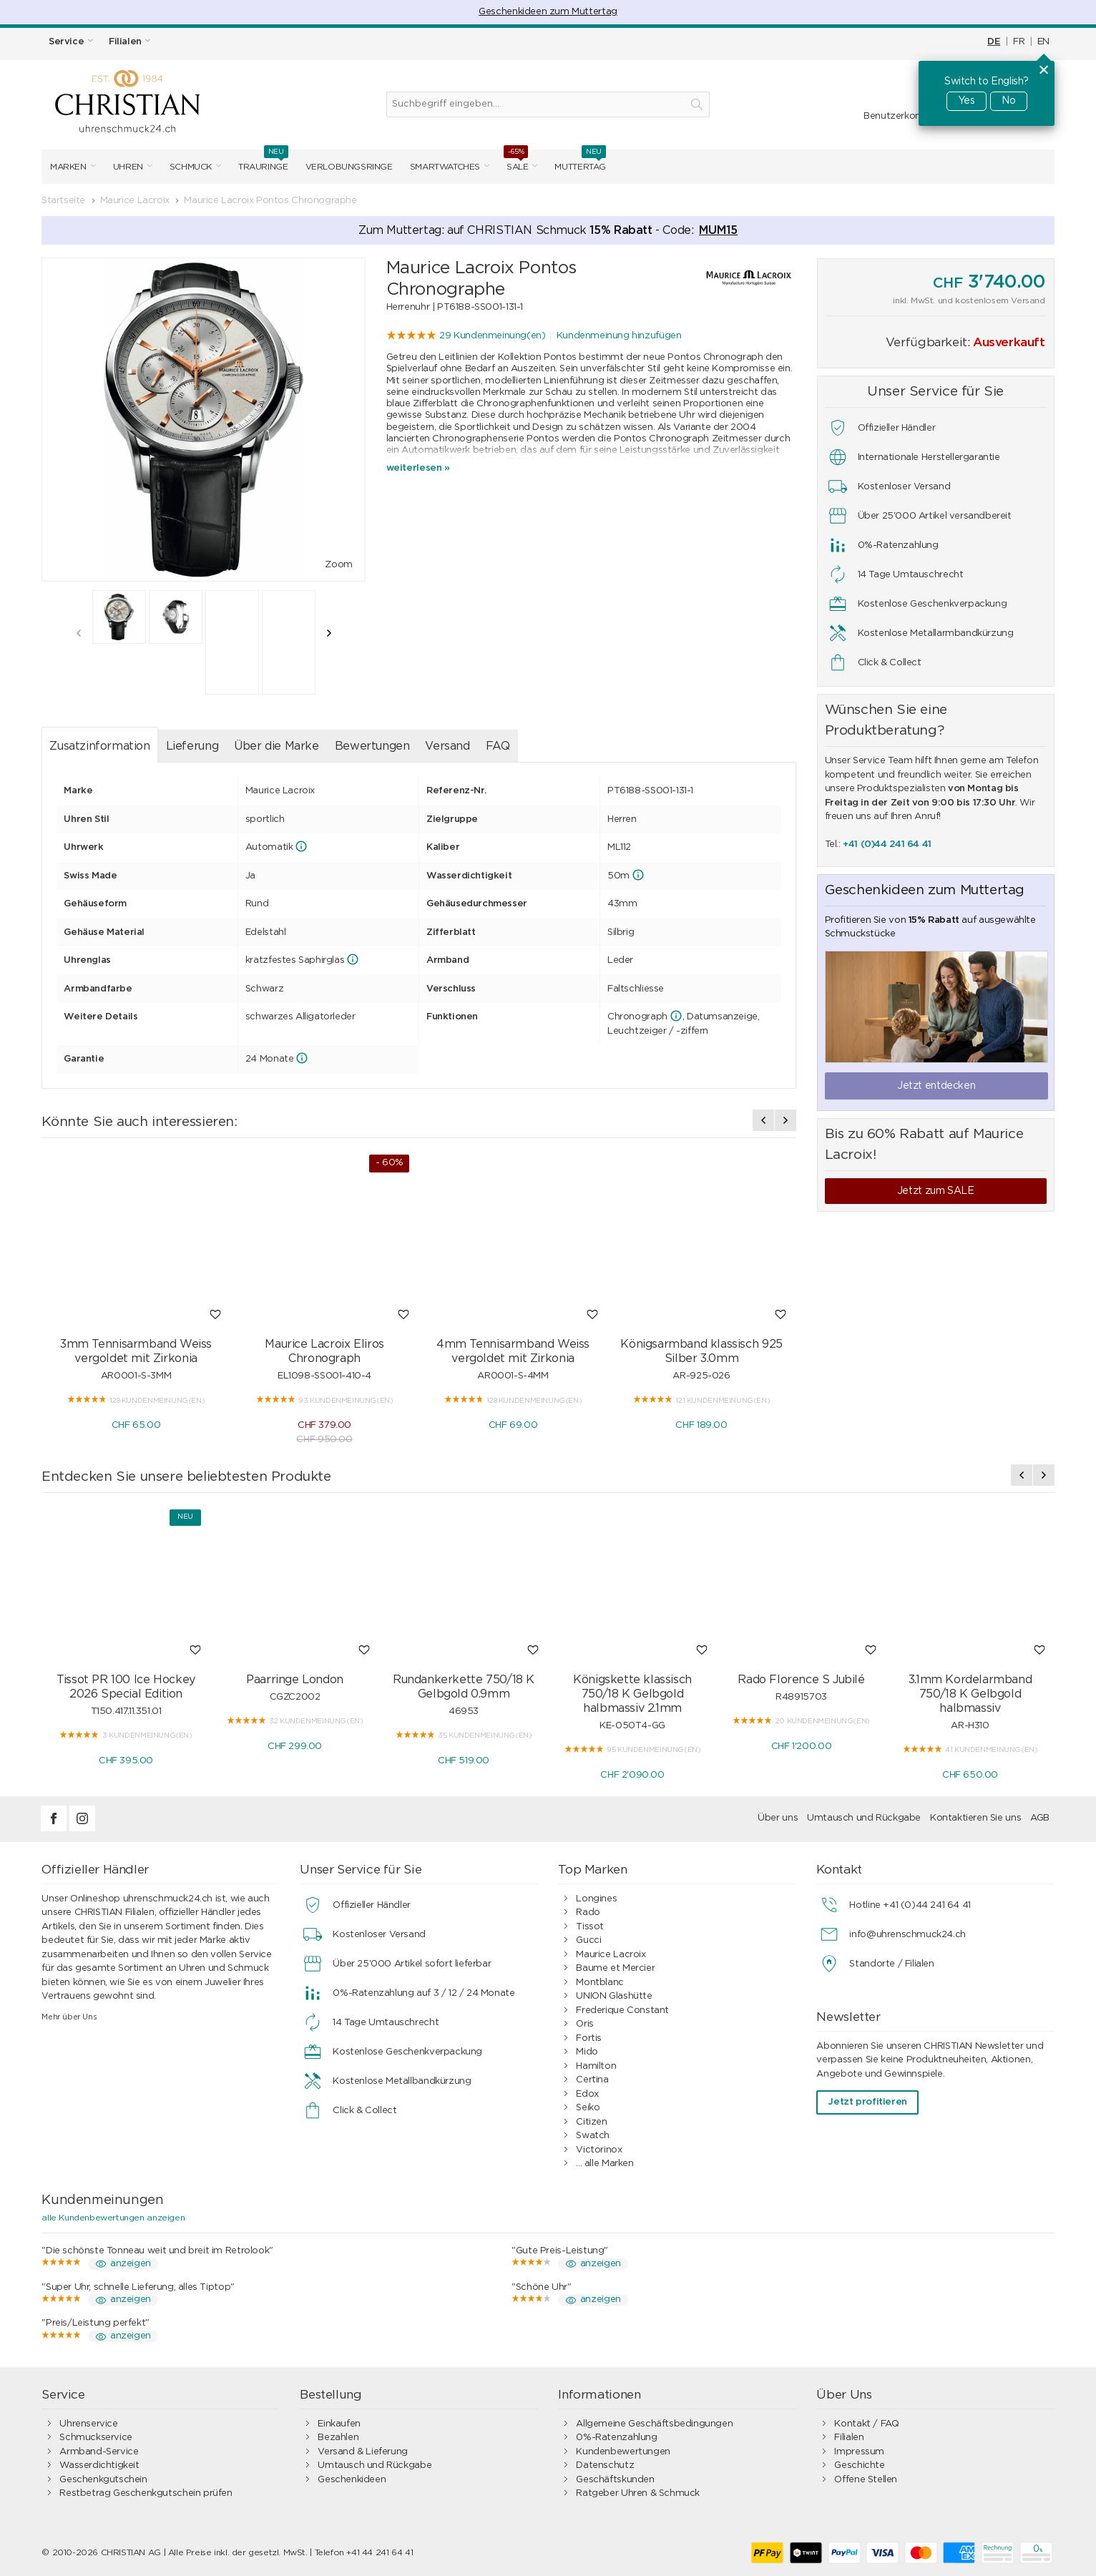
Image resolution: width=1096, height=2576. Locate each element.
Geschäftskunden (615, 2479)
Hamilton (596, 2066)
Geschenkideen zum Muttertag (548, 11)
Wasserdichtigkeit (99, 2465)
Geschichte (859, 2465)
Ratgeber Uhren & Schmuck (638, 2493)
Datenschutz (605, 2465)
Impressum (859, 2452)
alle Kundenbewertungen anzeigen (113, 2217)
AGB (1039, 1818)
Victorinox (599, 2150)
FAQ (498, 746)
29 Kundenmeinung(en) (492, 336)
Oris (584, 2024)
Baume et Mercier (615, 1968)
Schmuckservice (95, 2437)
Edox (587, 2094)
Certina (592, 2080)
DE (993, 41)
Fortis (589, 2038)
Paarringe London (294, 1679)
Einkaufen (339, 2424)
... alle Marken (604, 2163)
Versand (447, 746)
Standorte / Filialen (891, 1964)
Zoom (338, 564)
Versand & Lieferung (363, 2452)
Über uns (778, 1818)
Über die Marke (276, 746)
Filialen (848, 2437)
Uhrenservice (88, 2424)
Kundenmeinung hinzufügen (619, 336)
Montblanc (600, 1982)
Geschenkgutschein (103, 2479)
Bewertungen (372, 746)
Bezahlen (338, 2437)
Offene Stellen (865, 2479)
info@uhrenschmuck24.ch (907, 1934)
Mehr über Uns (69, 2017)
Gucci (588, 1940)
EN (1043, 41)
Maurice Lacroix (610, 1954)
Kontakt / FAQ (866, 2424)
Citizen (591, 2122)
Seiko (588, 2107)
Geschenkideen (352, 2479)
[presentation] (78, 633)
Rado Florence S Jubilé (801, 1679)
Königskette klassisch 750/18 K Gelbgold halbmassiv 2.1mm (632, 1694)
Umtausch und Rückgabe (864, 1818)
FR (1018, 41)
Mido (586, 2052)
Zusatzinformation (99, 746)
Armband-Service (98, 2452)
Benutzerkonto (897, 116)
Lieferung (192, 746)
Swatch (593, 2135)
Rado (588, 1912)
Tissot (590, 1926)
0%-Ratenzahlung (616, 2437)
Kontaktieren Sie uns (975, 1818)
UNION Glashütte (614, 1996)
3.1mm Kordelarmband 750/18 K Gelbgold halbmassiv (970, 1694)
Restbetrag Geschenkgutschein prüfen (145, 2493)
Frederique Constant (622, 2010)
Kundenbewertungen (623, 2452)
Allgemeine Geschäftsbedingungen (654, 2424)
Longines (596, 1899)
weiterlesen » (418, 468)
